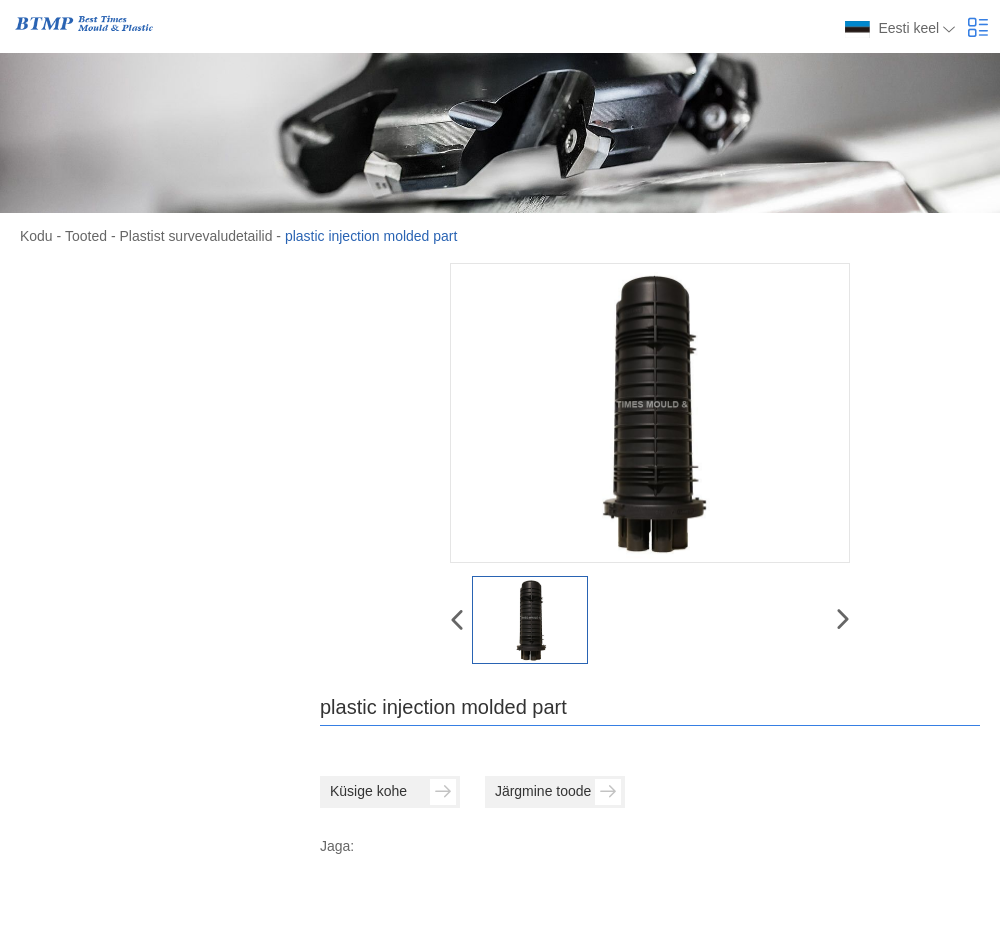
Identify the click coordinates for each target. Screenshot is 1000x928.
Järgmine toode (558, 791)
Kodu (36, 236)
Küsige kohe (393, 791)
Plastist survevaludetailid (195, 236)
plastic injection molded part (371, 236)
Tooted (86, 236)
